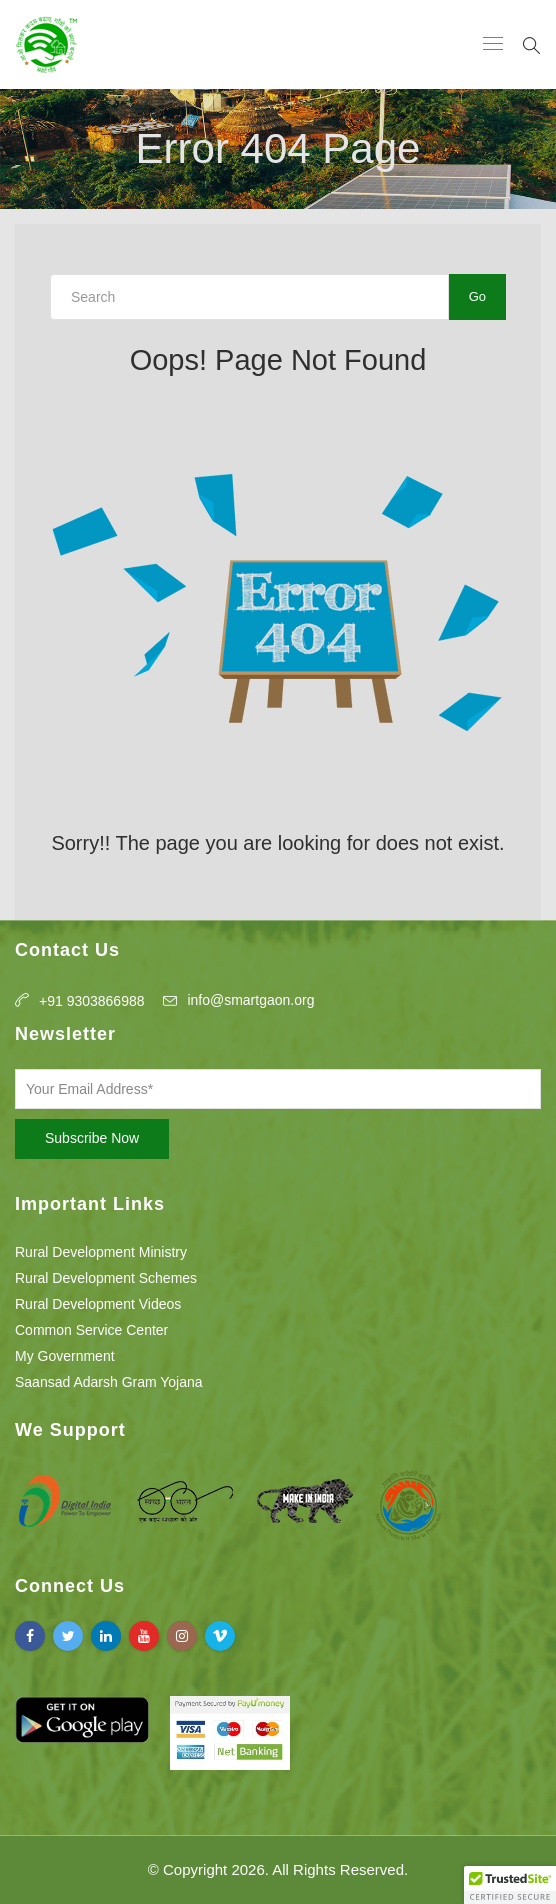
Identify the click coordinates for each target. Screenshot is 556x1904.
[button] (510, 1885)
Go (477, 296)
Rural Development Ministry (101, 1252)
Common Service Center (91, 1330)
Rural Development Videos (98, 1304)
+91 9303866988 (92, 1001)
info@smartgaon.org (250, 1000)
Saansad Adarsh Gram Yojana (109, 1382)
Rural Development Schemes (106, 1278)
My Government (65, 1356)
